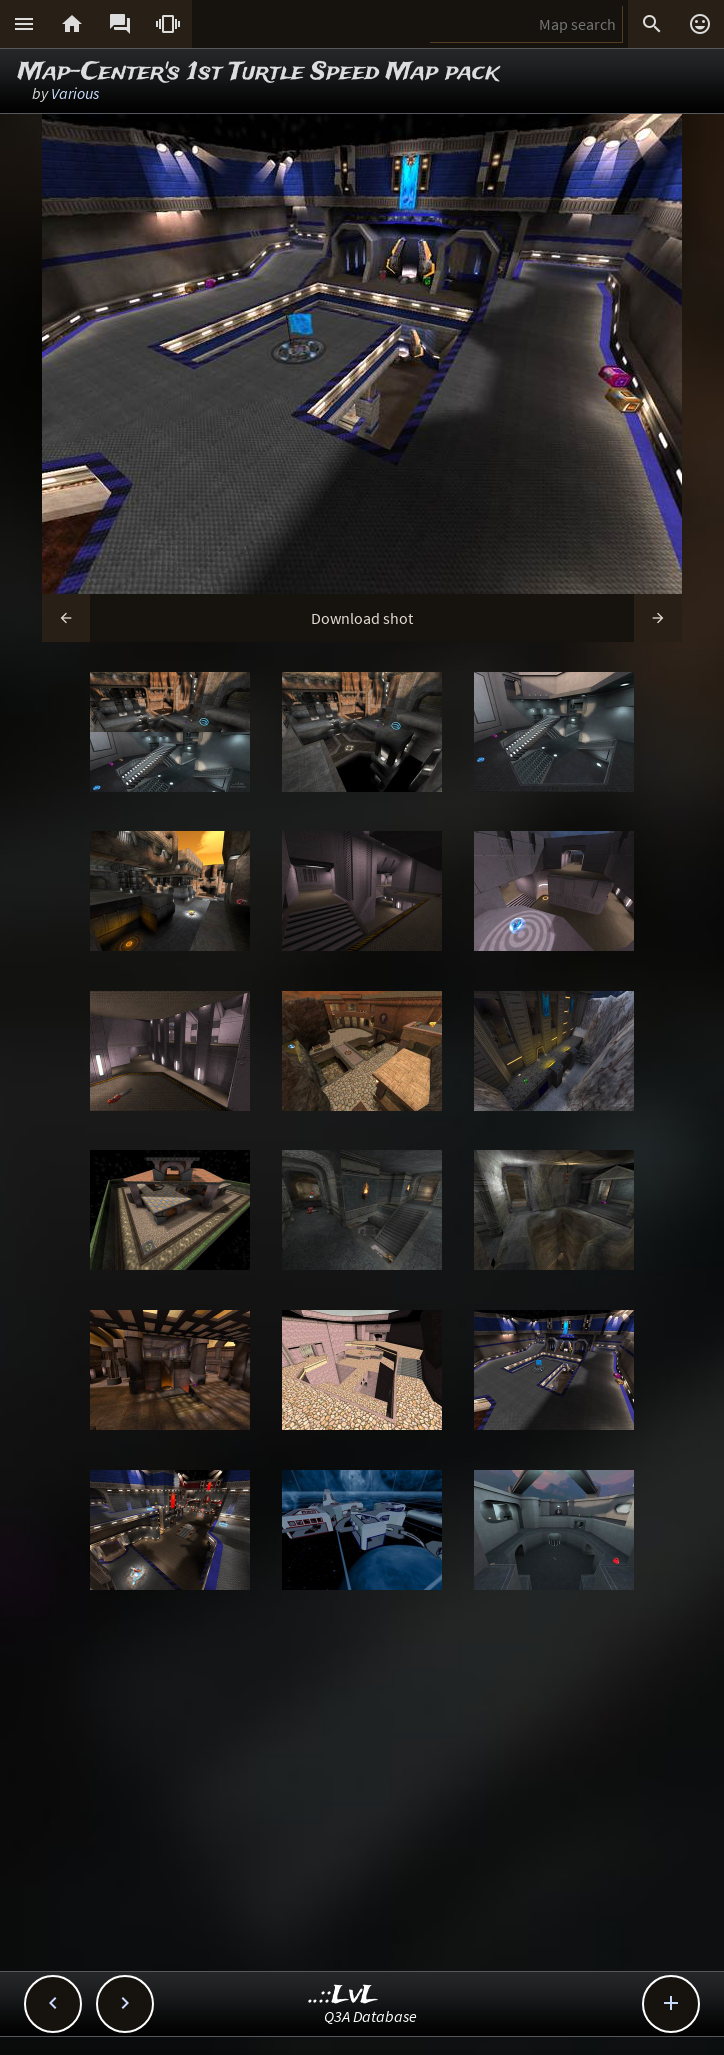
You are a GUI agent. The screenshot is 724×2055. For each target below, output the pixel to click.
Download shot (362, 618)
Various (75, 93)
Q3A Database (370, 2016)
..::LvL (343, 1995)
